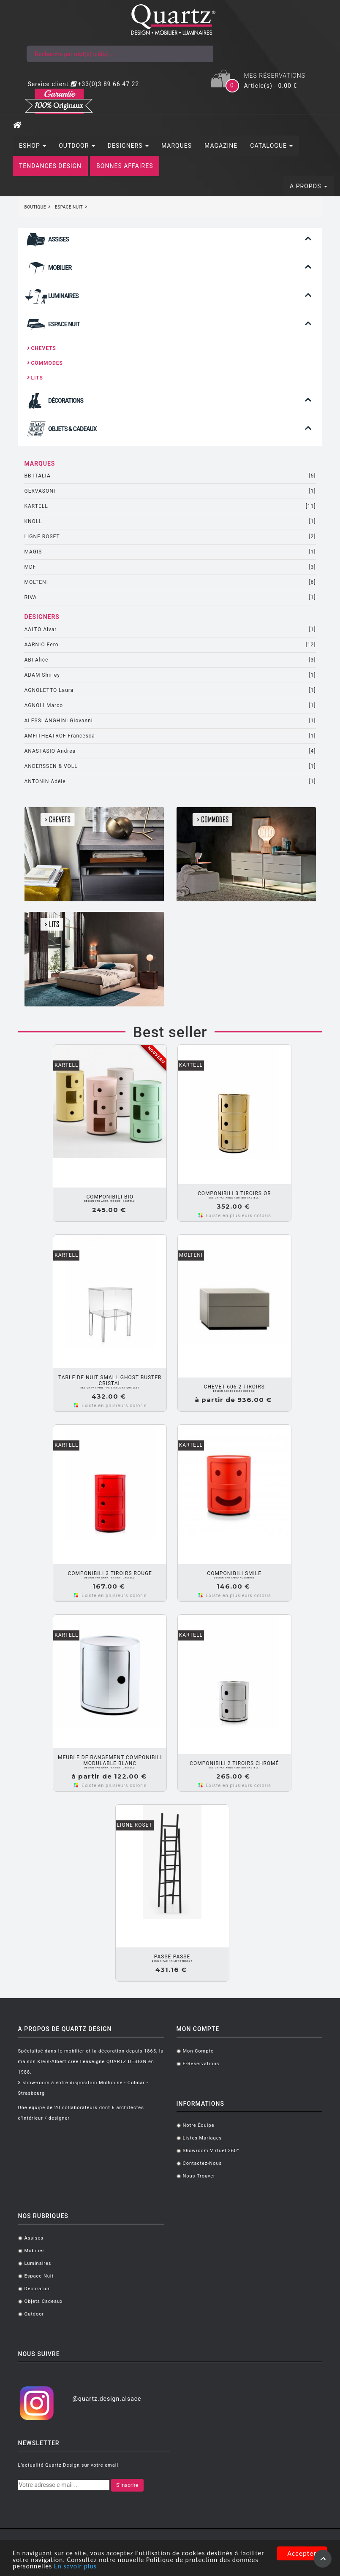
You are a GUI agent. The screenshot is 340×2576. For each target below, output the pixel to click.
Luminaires (38, 2263)
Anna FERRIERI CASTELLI (110, 1201)
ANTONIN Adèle (170, 781)
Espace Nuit (39, 2276)
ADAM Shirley (170, 675)
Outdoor (34, 2314)
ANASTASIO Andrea (170, 751)
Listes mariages (202, 2138)
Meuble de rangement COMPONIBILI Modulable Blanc (110, 1760)
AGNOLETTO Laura (170, 690)
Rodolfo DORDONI (234, 1391)
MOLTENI (170, 582)
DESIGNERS (128, 145)
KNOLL (170, 521)
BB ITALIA (170, 476)
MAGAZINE (220, 145)
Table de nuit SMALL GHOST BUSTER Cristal (109, 1380)
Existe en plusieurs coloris (238, 1215)
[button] (170, 245)
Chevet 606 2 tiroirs (234, 1387)
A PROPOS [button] (308, 186)
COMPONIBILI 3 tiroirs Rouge (110, 1573)
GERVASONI (170, 491)
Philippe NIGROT (172, 1961)
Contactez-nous (202, 2163)
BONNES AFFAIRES (124, 166)
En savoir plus (123, 2566)
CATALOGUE (271, 145)
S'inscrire (127, 2485)
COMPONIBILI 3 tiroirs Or (234, 1193)
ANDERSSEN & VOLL (170, 766)
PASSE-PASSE (172, 1957)
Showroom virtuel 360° (211, 2150)
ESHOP (32, 145)
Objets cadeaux (43, 2301)
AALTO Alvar (170, 629)
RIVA (170, 597)
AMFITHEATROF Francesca (170, 736)
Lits (35, 378)
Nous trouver (199, 2176)
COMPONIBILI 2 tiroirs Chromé (234, 1763)
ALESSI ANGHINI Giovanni (170, 720)
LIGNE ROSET (170, 536)
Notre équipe (199, 2125)
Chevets (41, 348)
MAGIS (170, 552)
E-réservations (201, 2063)
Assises (34, 2238)
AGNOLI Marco (170, 705)
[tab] (170, 241)
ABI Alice (170, 660)
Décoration (37, 2288)
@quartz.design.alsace (106, 2398)
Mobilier (34, 2250)
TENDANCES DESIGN (50, 166)
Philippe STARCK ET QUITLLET (110, 1387)
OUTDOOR (77, 145)
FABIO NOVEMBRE (234, 1577)
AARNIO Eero (170, 644)
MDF (170, 567)
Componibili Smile (234, 1573)
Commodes (45, 363)
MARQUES (176, 145)
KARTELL (170, 506)
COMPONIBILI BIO (109, 1197)
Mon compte (198, 2051)
